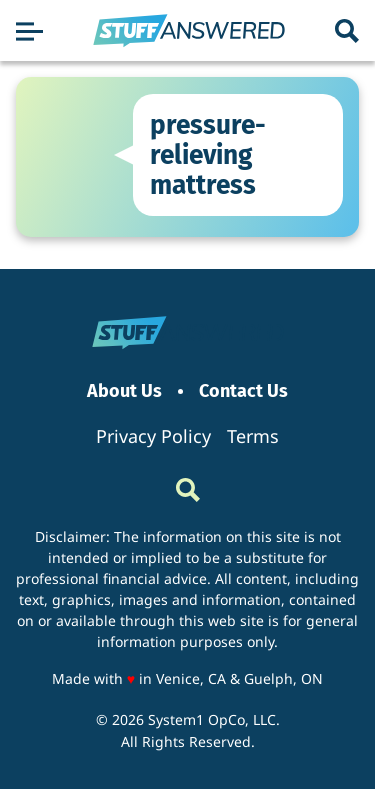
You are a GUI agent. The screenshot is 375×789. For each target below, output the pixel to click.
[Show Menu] (29, 31)
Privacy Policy (153, 436)
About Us (124, 391)
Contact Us (243, 391)
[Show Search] (347, 31)
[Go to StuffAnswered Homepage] (189, 31)
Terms (253, 436)
